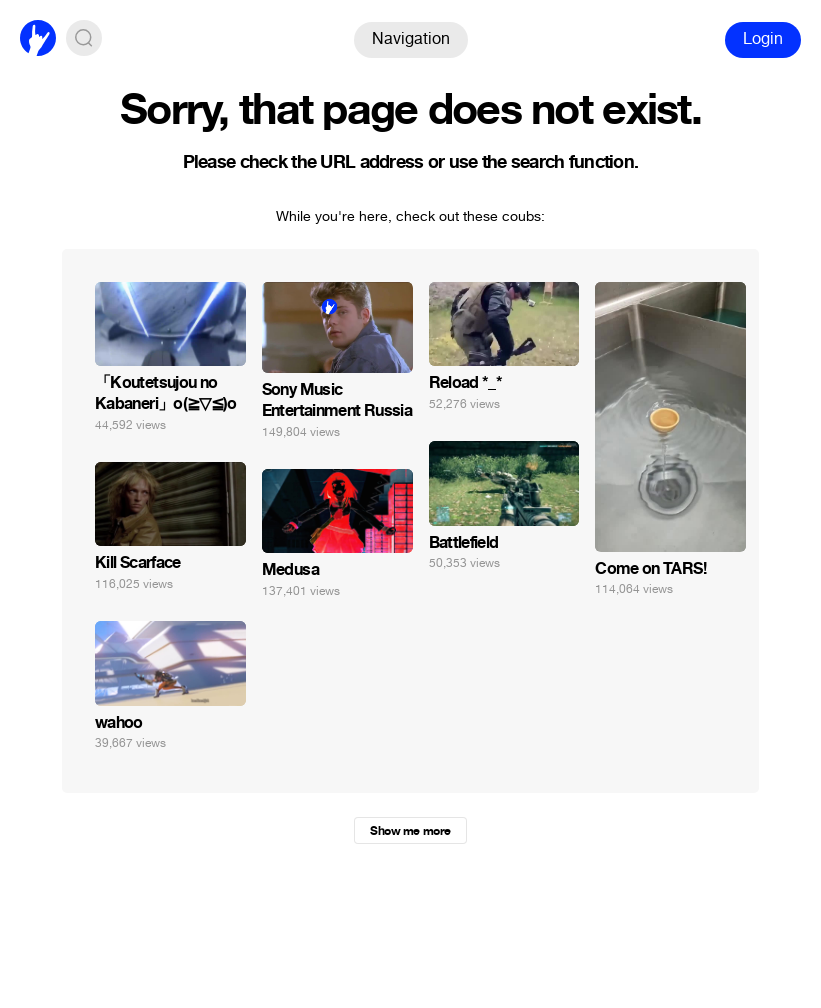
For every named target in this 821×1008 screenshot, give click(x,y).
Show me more (410, 831)
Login (763, 38)
